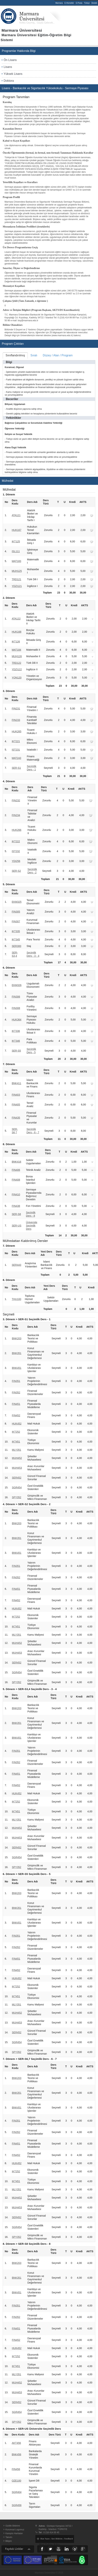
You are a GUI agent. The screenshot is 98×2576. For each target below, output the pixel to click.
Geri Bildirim (56, 2539)
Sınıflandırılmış (15, 355)
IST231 (16, 749)
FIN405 (16, 1104)
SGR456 (17, 2505)
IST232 (16, 851)
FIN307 (16, 921)
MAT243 (16, 758)
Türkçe (87, 3)
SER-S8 (16, 1214)
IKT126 (16, 641)
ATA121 (16, 515)
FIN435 (16, 1117)
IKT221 (16, 741)
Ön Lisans (10, 60)
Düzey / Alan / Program (58, 355)
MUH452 (17, 1458)
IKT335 (16, 931)
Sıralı (33, 355)
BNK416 (16, 1161)
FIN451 (16, 1403)
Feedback (68, 2539)
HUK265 (16, 731)
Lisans (8, 66)
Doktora (9, 80)
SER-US (16, 1225)
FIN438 (16, 1205)
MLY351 (16, 1449)
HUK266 (16, 829)
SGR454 (17, 1487)
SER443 (16, 1264)
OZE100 (16, 2480)
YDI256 (16, 861)
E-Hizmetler (69, 3)
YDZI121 (17, 586)
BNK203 (16, 1338)
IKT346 (16, 1040)
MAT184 (16, 649)
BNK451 (16, 1367)
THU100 (16, 1299)
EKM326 (17, 985)
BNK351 (16, 1353)
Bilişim (8, 2541)
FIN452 (16, 1415)
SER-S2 (16, 870)
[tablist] (49, 413)
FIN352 (16, 1392)
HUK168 (16, 631)
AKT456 (16, 2443)
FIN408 (16, 1179)
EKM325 (17, 901)
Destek (94, 3)
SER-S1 (16, 767)
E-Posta (79, 3)
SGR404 (17, 2492)
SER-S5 (16, 1050)
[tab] (15, 355)
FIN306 (16, 996)
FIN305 (16, 911)
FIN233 (16, 720)
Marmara (59, 3)
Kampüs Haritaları (14, 2533)
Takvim (8, 2537)
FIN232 (16, 800)
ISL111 (16, 551)
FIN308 (16, 1008)
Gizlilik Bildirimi (12, 2525)
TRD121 (16, 579)
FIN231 (16, 708)
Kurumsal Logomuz (14, 2529)
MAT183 (16, 561)
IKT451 (16, 1441)
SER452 (16, 1477)
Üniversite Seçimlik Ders (31, 1225)
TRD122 (16, 662)
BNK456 (16, 2454)
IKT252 (16, 1431)
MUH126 (17, 656)
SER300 (16, 946)
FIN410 (16, 1194)
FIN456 (16, 2469)
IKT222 (16, 841)
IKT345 (16, 939)
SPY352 (16, 1497)
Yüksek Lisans (13, 73)
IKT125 (16, 541)
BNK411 (16, 1083)
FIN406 (16, 1169)
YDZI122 (17, 669)
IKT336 (16, 1031)
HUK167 (16, 530)
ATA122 (16, 618)
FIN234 (16, 815)
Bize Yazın (45, 2539)
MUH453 (17, 1467)
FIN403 (16, 1094)
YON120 (17, 677)
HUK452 (16, 1423)
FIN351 (16, 1381)
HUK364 (16, 1019)
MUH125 (17, 570)
